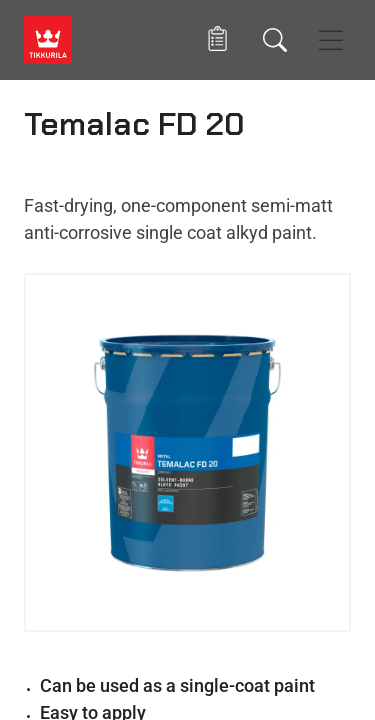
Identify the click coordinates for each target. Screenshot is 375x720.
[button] (217, 39)
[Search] (275, 40)
